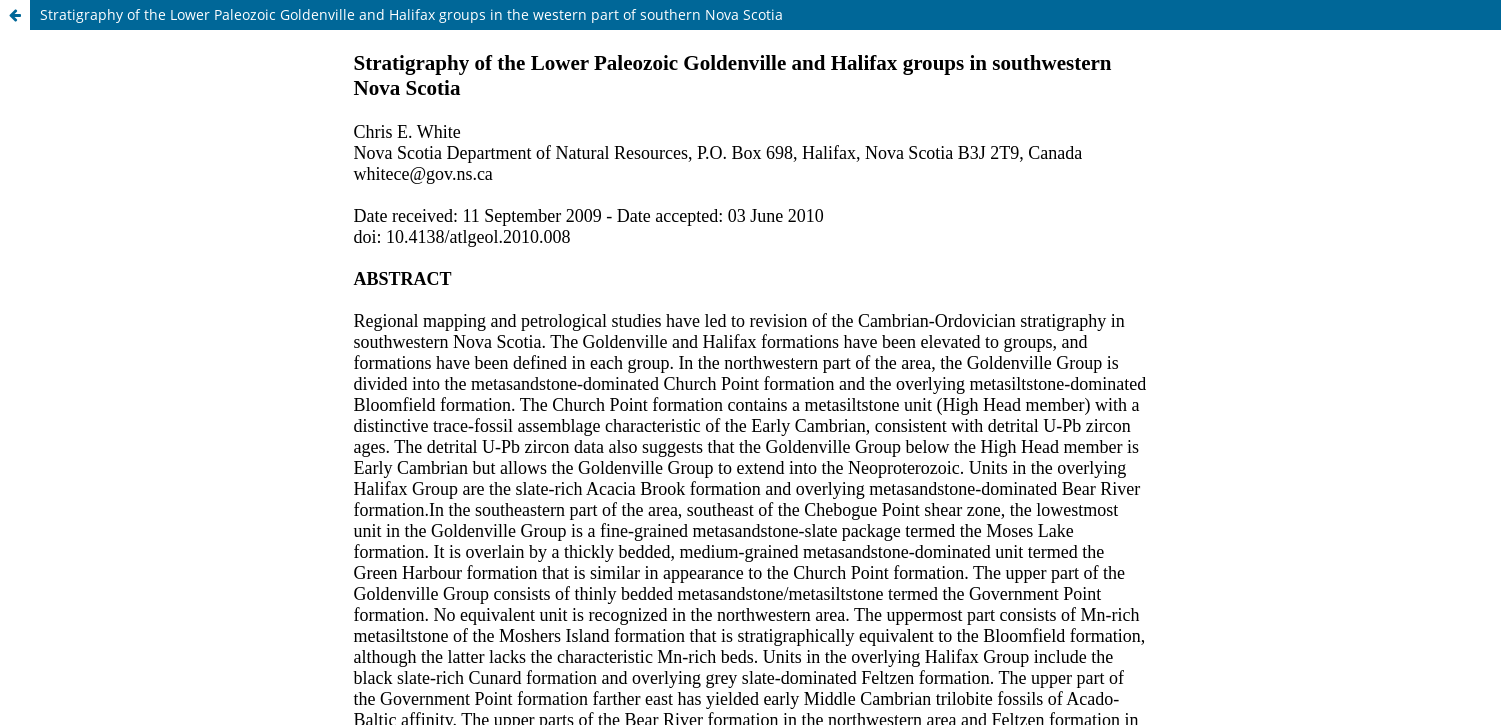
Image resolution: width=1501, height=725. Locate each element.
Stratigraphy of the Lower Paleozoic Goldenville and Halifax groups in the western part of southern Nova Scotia (411, 14)
